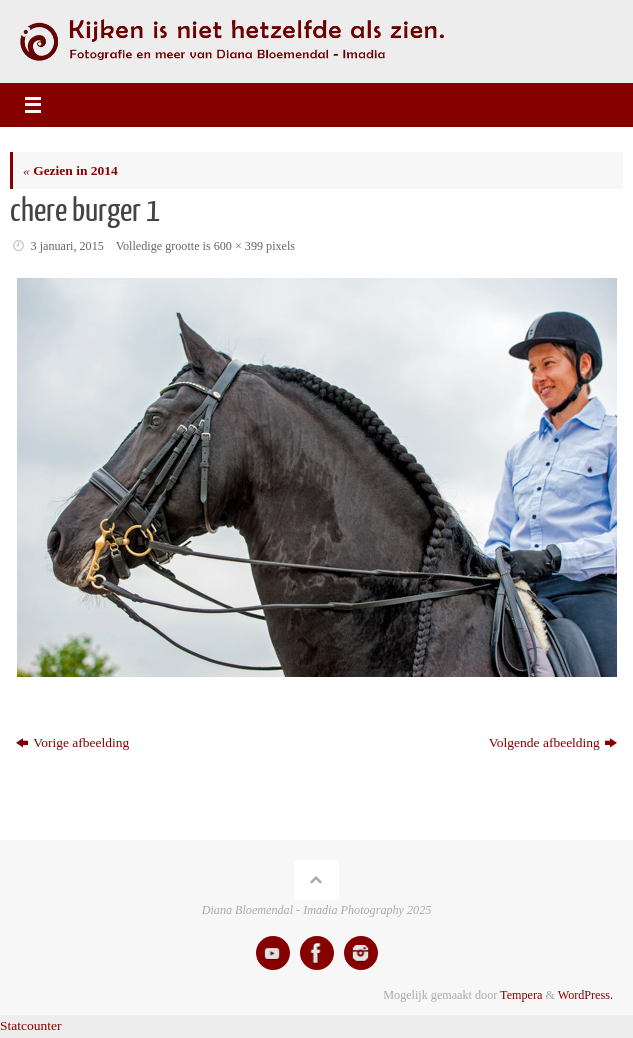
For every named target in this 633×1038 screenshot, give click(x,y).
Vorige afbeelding (72, 742)
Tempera (521, 995)
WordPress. (585, 995)
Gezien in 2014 (70, 170)
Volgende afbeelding (553, 742)
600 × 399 (238, 246)
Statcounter (30, 1025)
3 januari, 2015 (67, 246)
